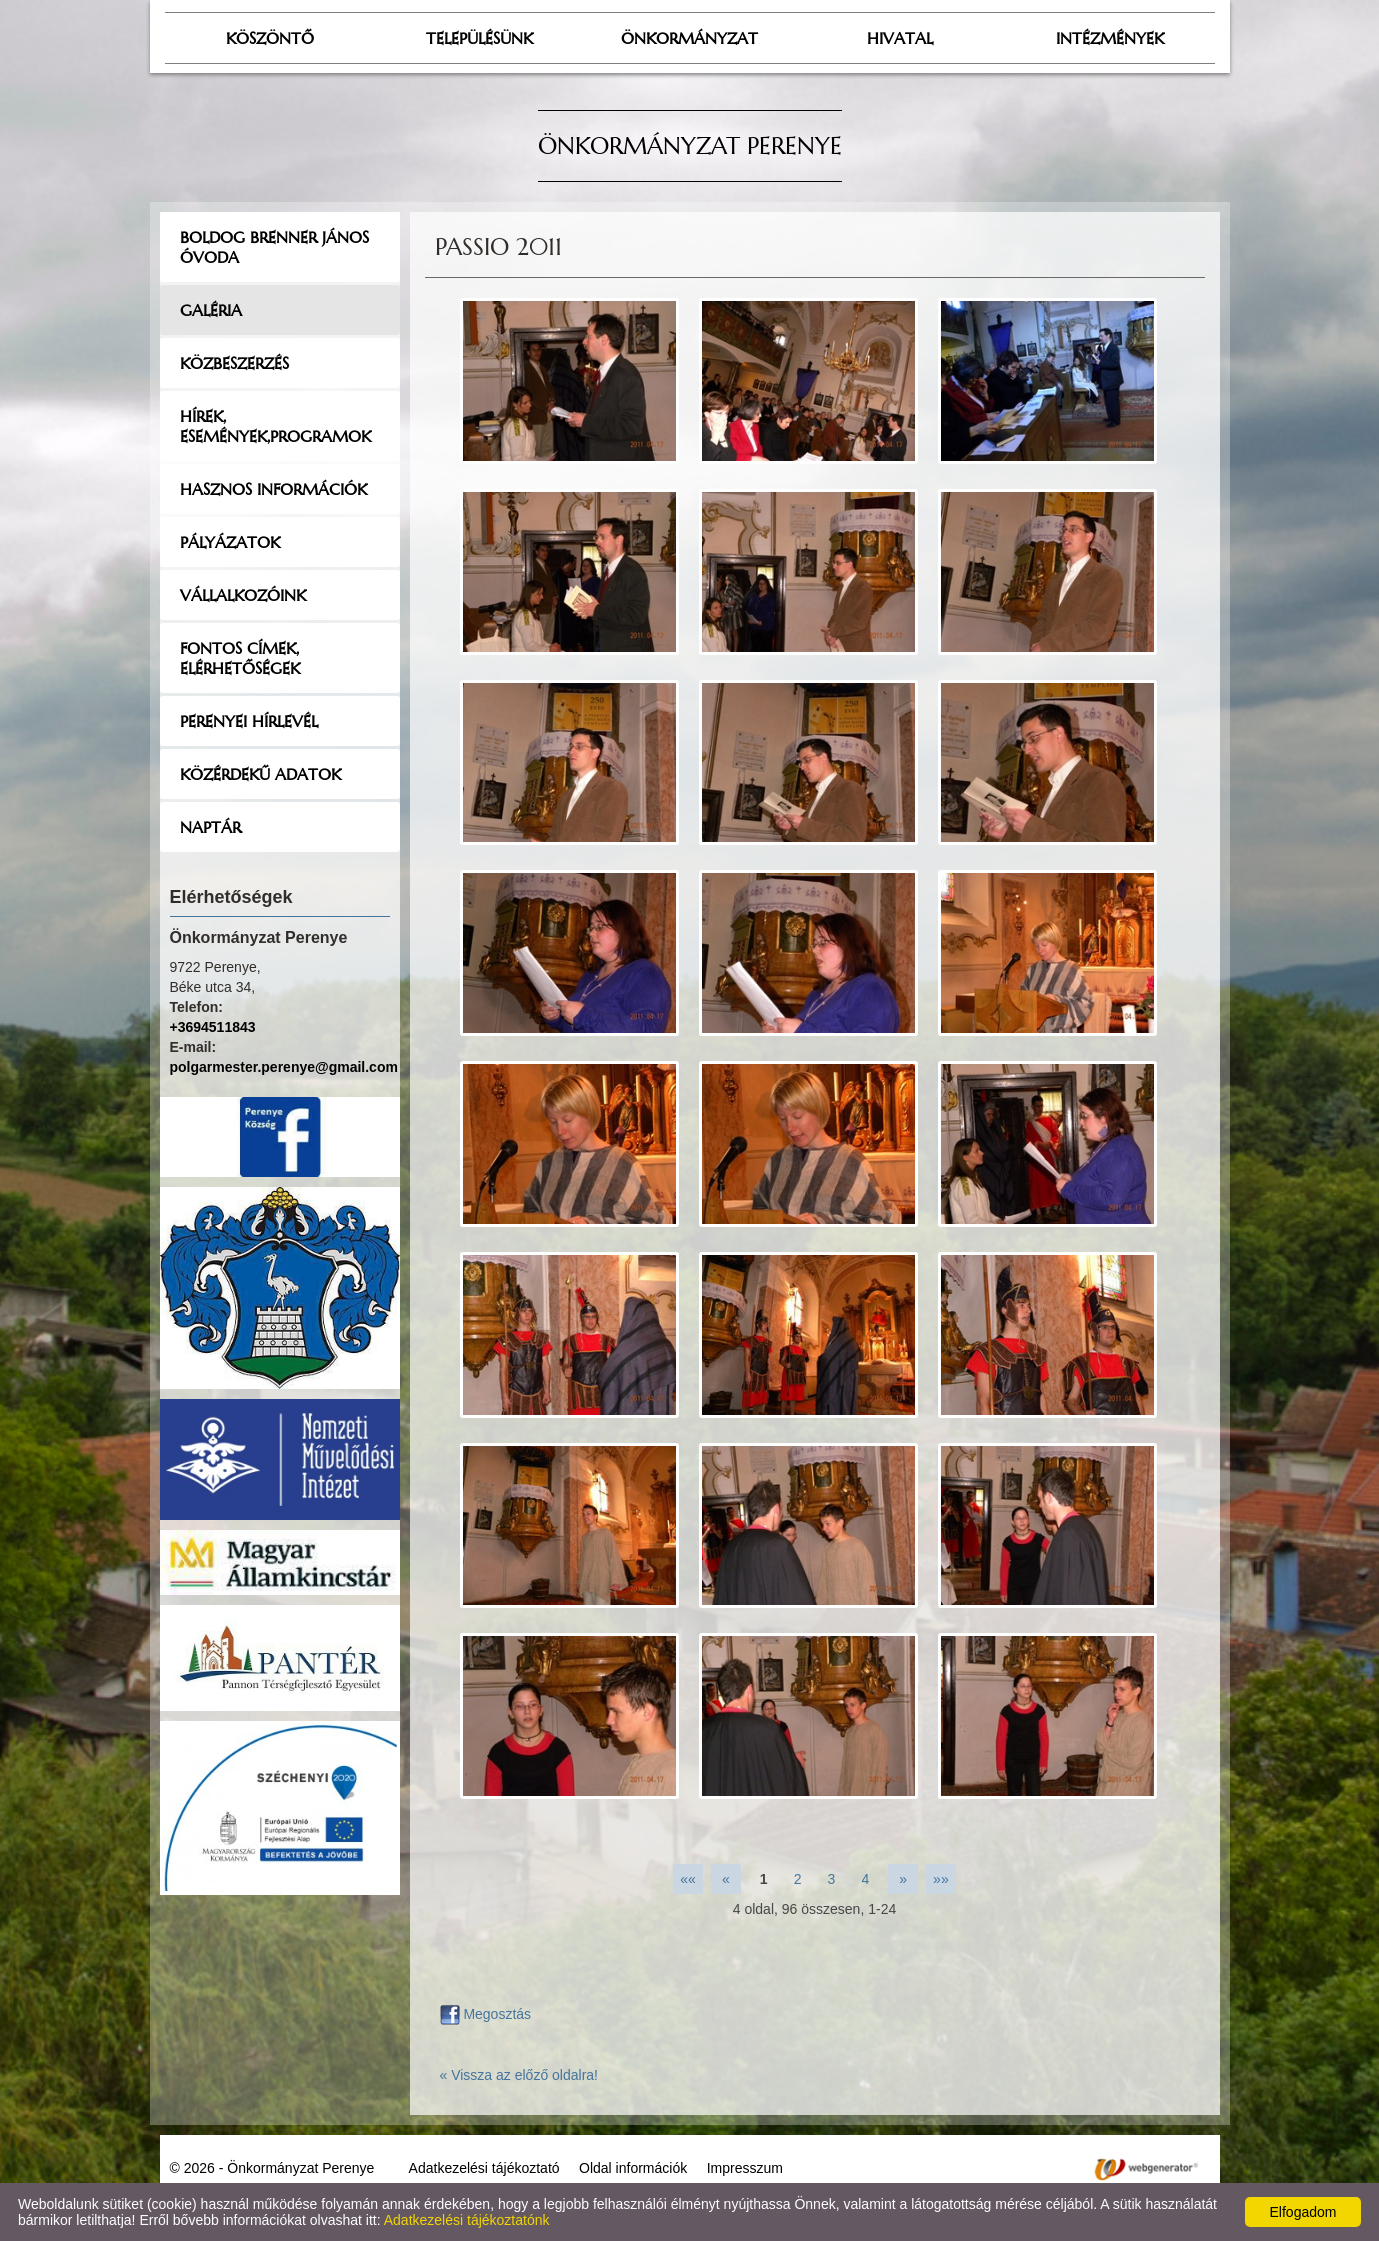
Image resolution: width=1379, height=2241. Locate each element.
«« (688, 1879)
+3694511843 (213, 1027)
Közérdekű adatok (260, 774)
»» (941, 1879)
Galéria (211, 310)
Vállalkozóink (243, 595)
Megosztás (486, 2014)
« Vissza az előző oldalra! (519, 2075)
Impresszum (745, 2168)
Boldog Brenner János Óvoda (274, 247)
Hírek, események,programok (275, 426)
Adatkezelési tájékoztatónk (467, 2220)
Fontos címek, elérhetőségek (240, 658)
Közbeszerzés (234, 363)
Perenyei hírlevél (249, 721)
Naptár (210, 827)
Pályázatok (230, 542)
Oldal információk (633, 2168)
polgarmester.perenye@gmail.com (284, 1067)
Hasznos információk (273, 489)
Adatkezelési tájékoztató (484, 2168)
